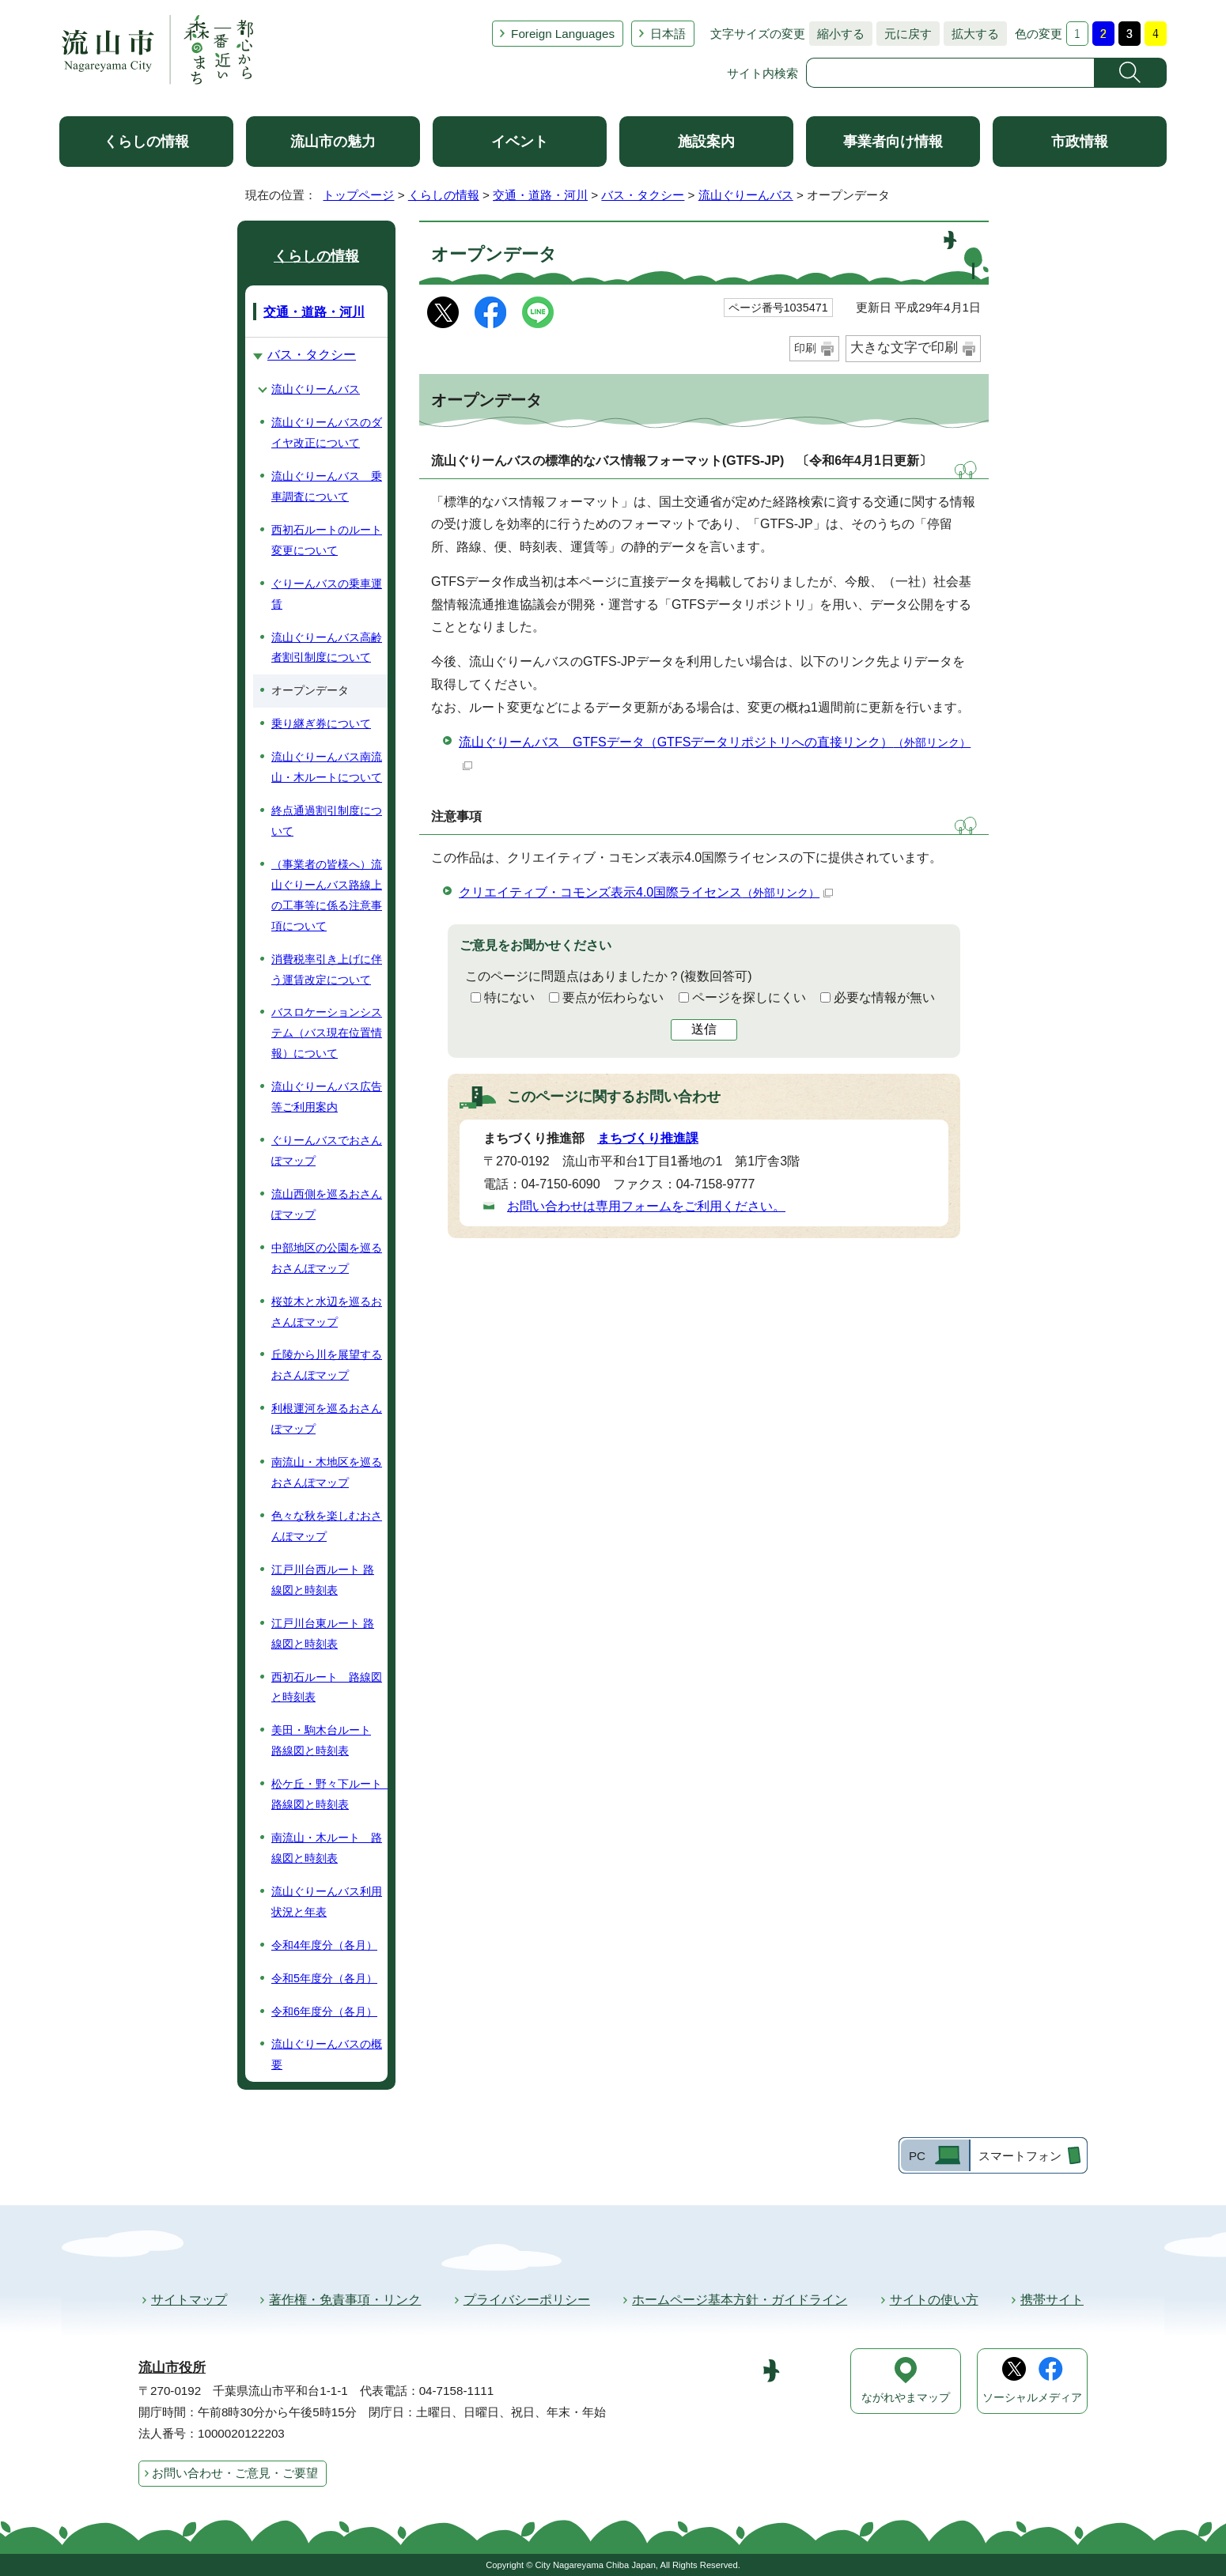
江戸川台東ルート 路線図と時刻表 (322, 1633)
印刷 (805, 348)
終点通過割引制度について (326, 820)
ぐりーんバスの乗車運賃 (326, 593)
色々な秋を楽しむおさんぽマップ (326, 1526)
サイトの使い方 (934, 2299)
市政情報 (1079, 141)
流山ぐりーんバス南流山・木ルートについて (326, 767)
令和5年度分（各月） (324, 1978)
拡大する (971, 33)
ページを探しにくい (749, 997)
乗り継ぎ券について (321, 723)
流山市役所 (172, 2367)
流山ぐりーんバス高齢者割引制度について (326, 647)
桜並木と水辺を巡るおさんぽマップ (326, 1311)
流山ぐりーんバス (745, 195)
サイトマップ (189, 2299)
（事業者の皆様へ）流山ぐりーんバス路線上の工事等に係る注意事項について (326, 895)
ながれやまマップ (905, 2398)
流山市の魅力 (333, 141)
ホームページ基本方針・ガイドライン (739, 2299)
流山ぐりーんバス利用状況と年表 (326, 1901)
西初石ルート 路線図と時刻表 (326, 1687)
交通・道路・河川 (540, 195)
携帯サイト (1052, 2299)
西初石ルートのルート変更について (326, 540)
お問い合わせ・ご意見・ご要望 (235, 2473)
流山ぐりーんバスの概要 (326, 2054)
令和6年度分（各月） (324, 2011)
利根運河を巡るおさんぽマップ (326, 1418)
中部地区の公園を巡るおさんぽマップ (326, 1258)
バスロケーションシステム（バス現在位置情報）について (326, 1032)
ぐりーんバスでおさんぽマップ (326, 1150)
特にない (509, 997)
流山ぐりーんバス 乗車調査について (326, 486)
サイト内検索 (762, 73)
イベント (519, 141)
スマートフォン (1019, 2155)
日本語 (668, 33)
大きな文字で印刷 (904, 347)
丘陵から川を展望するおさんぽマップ (326, 1364)
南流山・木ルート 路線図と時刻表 (326, 1847)
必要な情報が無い (884, 997)
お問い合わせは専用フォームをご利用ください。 (646, 1206)
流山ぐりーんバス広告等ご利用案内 (326, 1096)
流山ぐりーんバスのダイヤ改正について (326, 432)
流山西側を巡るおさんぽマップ (326, 1204)
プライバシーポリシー (527, 2299)
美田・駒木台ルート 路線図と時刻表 (321, 1740)
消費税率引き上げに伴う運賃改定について (326, 969)
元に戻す (904, 33)
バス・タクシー (642, 195)
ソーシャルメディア (1032, 2398)
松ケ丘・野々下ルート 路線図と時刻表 (329, 1794)
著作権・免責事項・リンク (345, 2299)
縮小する (837, 33)
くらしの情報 (146, 141)
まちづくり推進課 (647, 1138)
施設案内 (706, 141)
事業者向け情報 (893, 141)
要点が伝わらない (613, 997)
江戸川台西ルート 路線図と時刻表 (322, 1579)
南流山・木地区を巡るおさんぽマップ (326, 1472)
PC (917, 2155)
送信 (704, 1029)
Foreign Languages (563, 33)
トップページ (358, 195)
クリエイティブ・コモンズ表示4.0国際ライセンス (646, 892)
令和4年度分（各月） (324, 1945)
